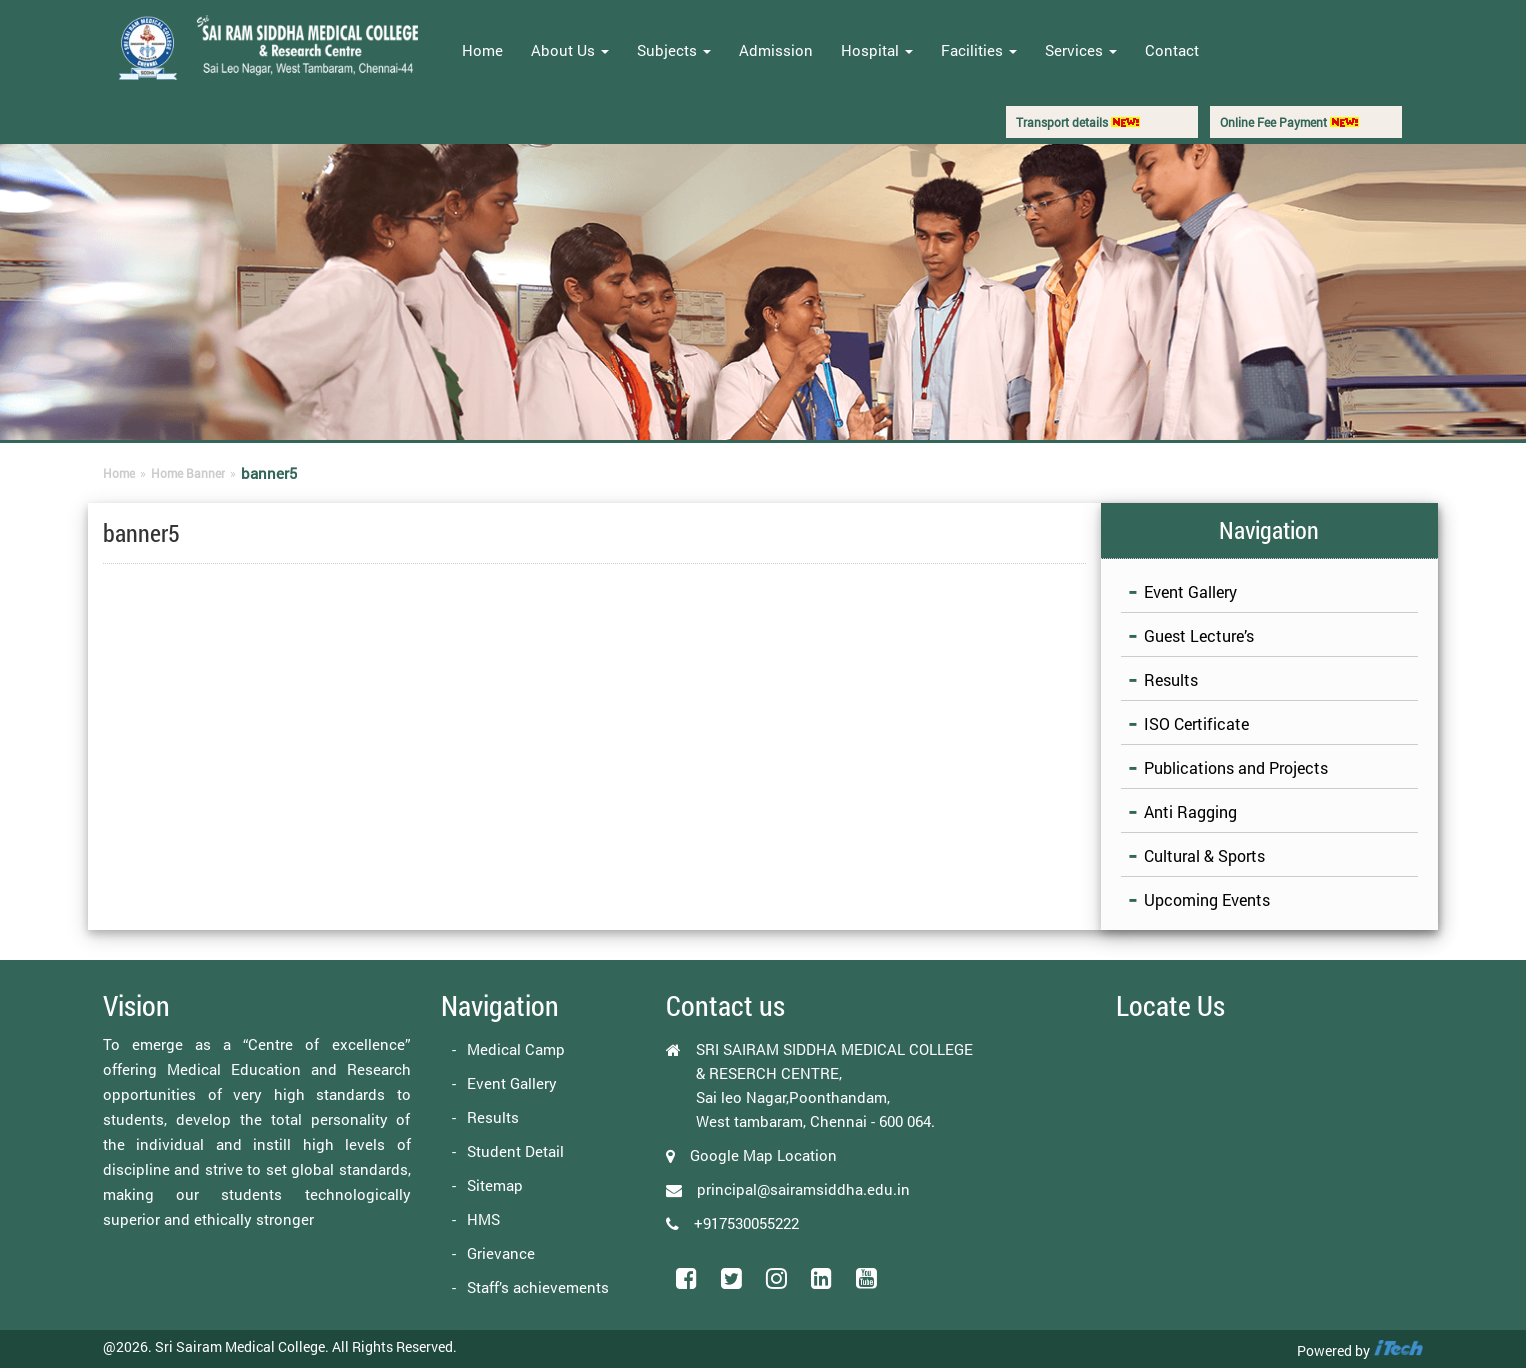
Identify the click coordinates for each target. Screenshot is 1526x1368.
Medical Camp (516, 1049)
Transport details (1078, 122)
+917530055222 (746, 1223)
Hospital (877, 50)
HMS (483, 1219)
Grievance (501, 1253)
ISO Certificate (1196, 723)
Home (482, 50)
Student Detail (515, 1151)
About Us (570, 50)
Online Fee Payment (1289, 122)
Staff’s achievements (538, 1287)
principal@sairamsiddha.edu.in (803, 1189)
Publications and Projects (1236, 767)
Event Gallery (1190, 591)
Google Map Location (763, 1155)
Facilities (979, 50)
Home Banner (188, 473)
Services (1081, 50)
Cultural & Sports (1204, 855)
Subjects (674, 50)
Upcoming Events (1207, 899)
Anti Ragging (1190, 811)
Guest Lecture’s (1199, 635)
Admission (776, 50)
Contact (1172, 50)
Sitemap (495, 1185)
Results (1171, 679)
